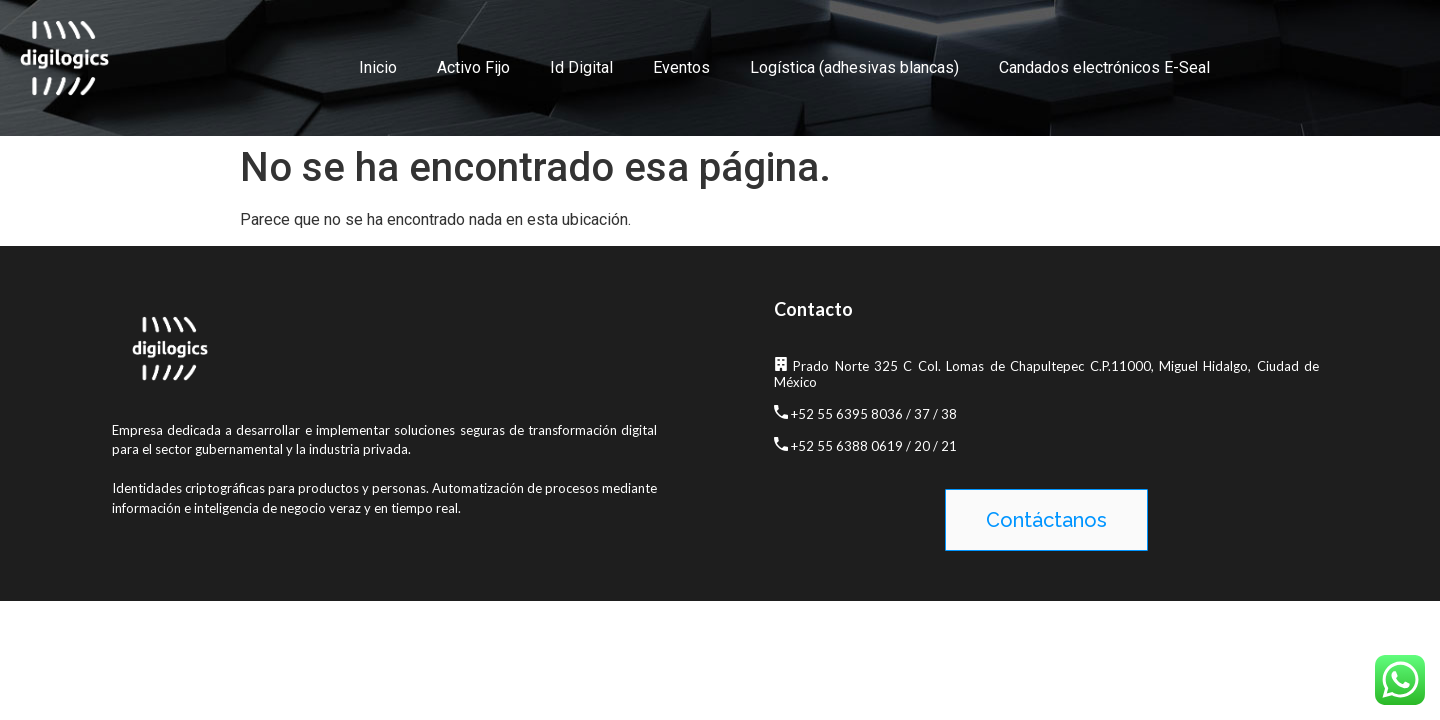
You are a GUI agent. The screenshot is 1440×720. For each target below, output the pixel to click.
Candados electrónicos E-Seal (1104, 67)
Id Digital (581, 67)
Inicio (378, 67)
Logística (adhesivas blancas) (854, 67)
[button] (1046, 520)
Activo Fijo (473, 67)
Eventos (681, 67)
